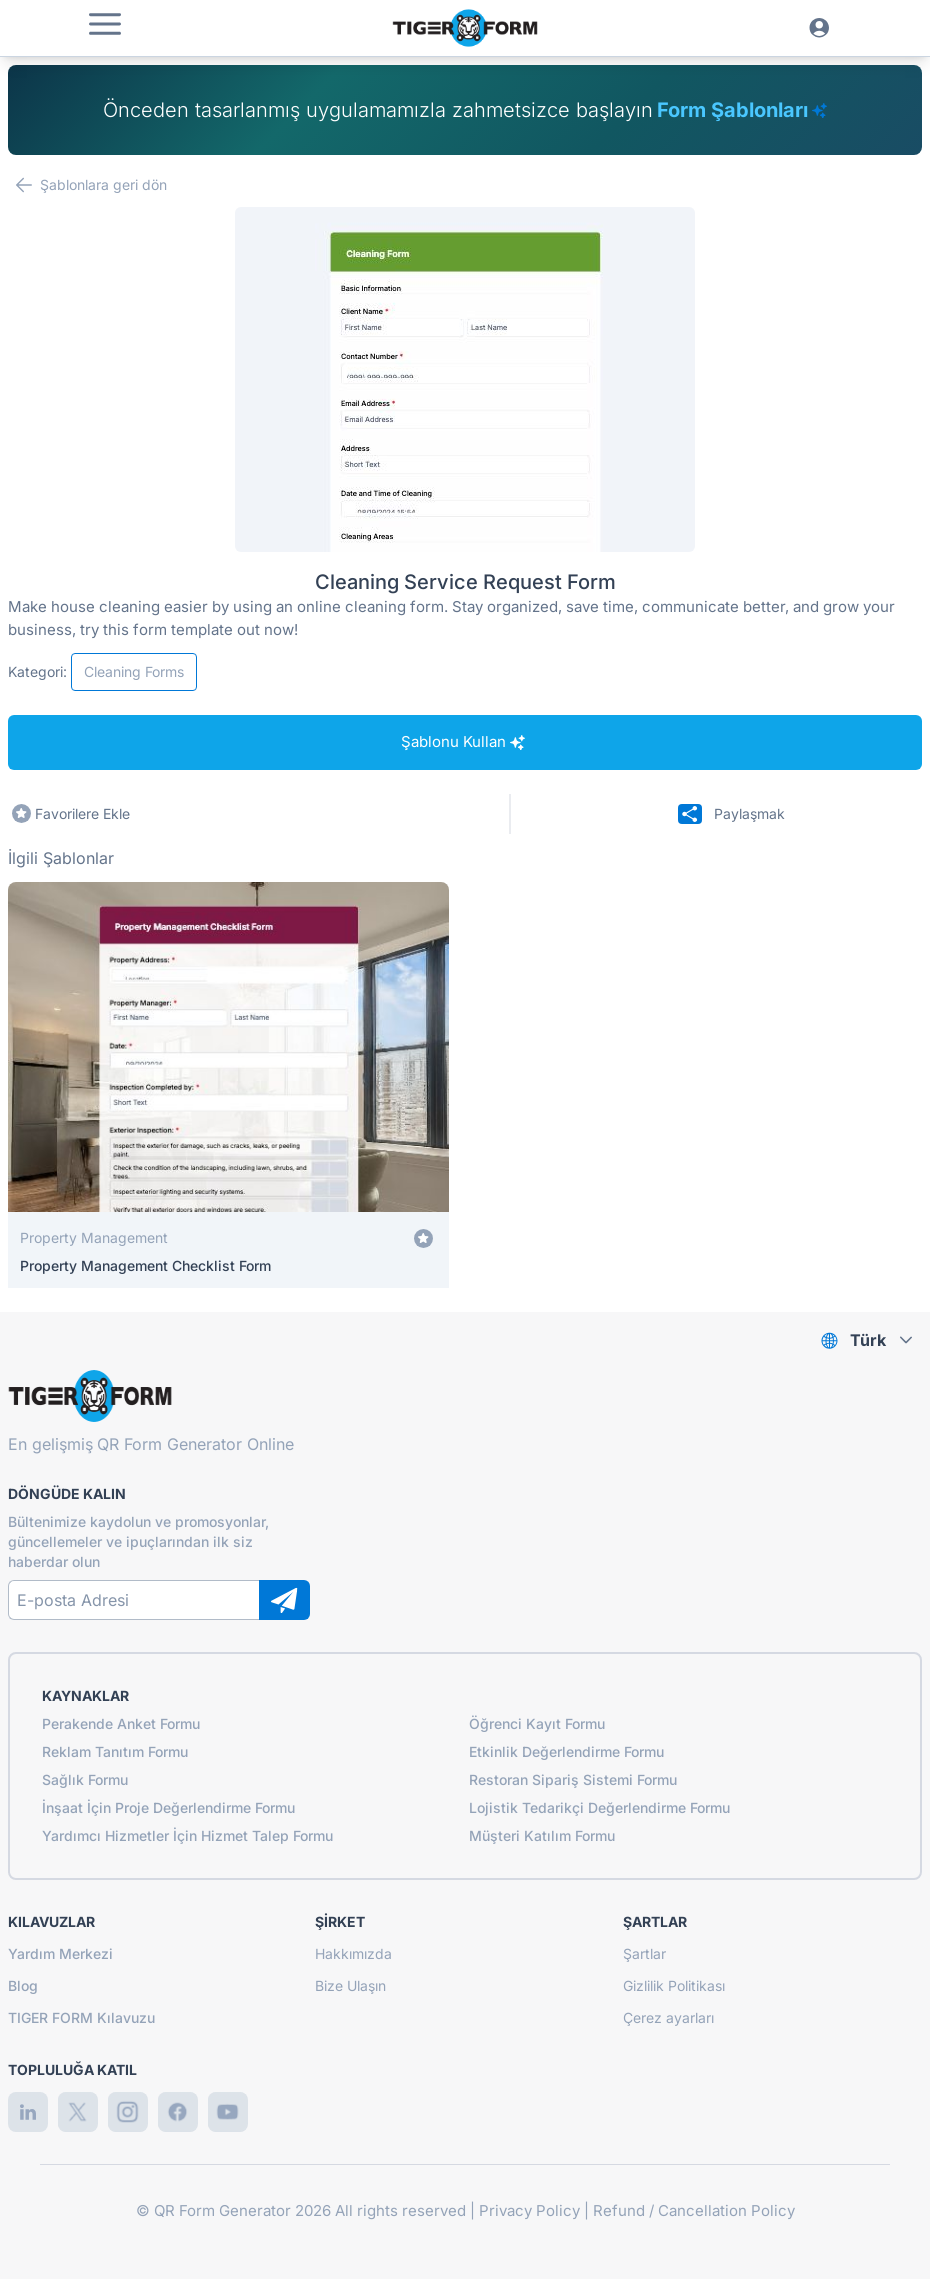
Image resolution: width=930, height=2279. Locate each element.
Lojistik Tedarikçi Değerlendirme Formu (599, 1807)
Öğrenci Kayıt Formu (537, 1723)
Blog (23, 1985)
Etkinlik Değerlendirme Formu (566, 1751)
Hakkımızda (353, 1953)
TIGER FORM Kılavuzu (81, 2017)
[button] (105, 24)
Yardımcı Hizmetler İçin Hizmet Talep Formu (187, 1835)
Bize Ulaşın (350, 1985)
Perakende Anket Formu (121, 1723)
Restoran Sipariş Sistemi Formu (573, 1779)
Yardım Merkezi (60, 1953)
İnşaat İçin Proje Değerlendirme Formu (168, 1807)
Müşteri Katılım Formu (542, 1835)
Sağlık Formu (85, 1779)
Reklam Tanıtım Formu (115, 1751)
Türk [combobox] (868, 1340)
